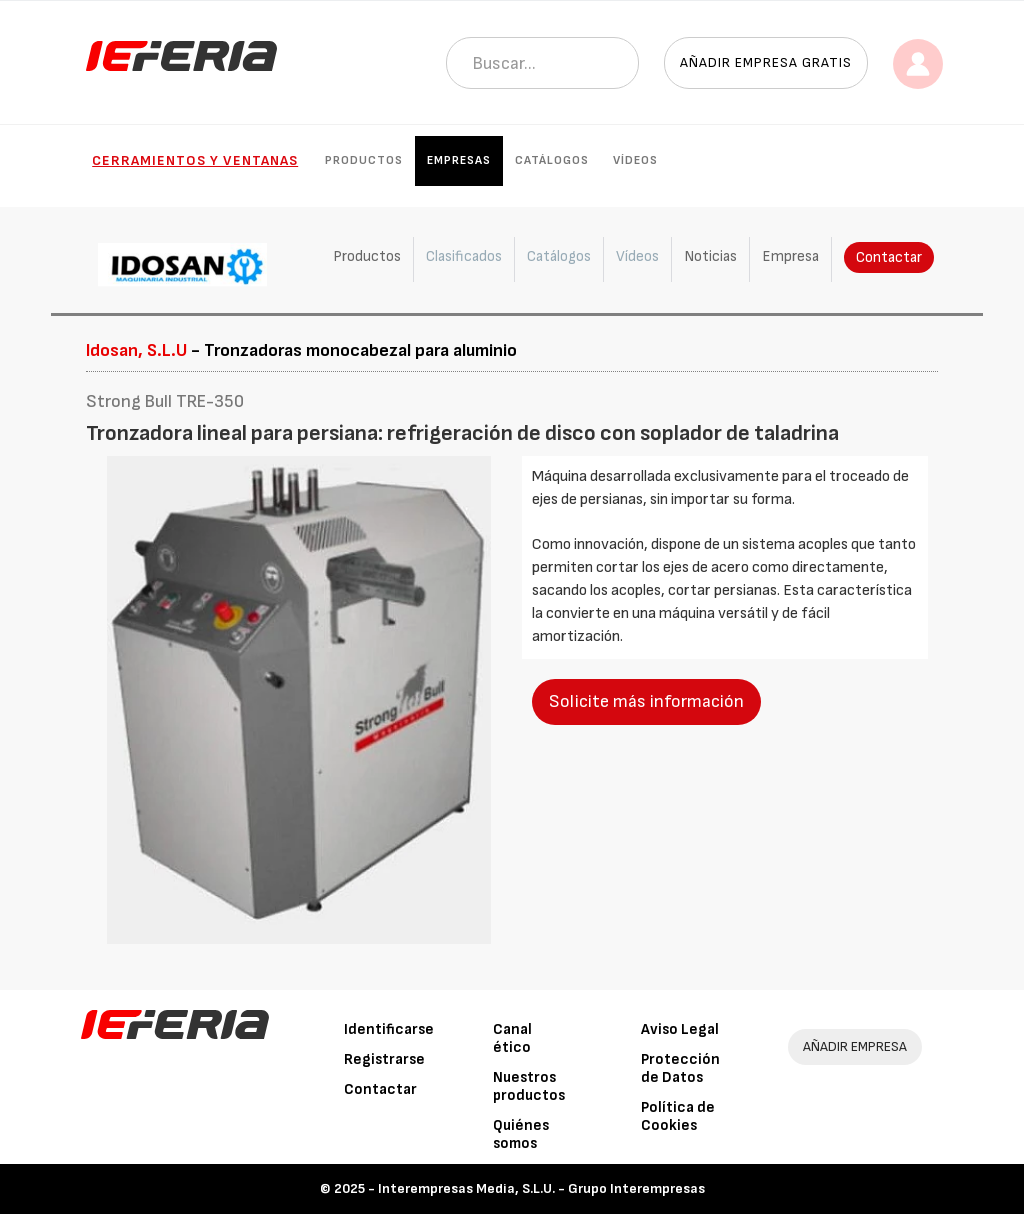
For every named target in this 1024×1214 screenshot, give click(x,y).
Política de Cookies (678, 1116)
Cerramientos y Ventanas (195, 160)
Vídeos (635, 160)
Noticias (710, 256)
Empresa (790, 256)
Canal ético (512, 1038)
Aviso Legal (680, 1029)
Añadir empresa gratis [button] (766, 62)
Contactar (889, 257)
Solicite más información (646, 701)
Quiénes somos (521, 1134)
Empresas (459, 160)
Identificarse (389, 1029)
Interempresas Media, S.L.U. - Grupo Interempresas (541, 1188)
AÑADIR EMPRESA (855, 1046)
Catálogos (552, 160)
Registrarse (384, 1059)
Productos (364, 160)
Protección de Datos (680, 1068)
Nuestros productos (529, 1086)
